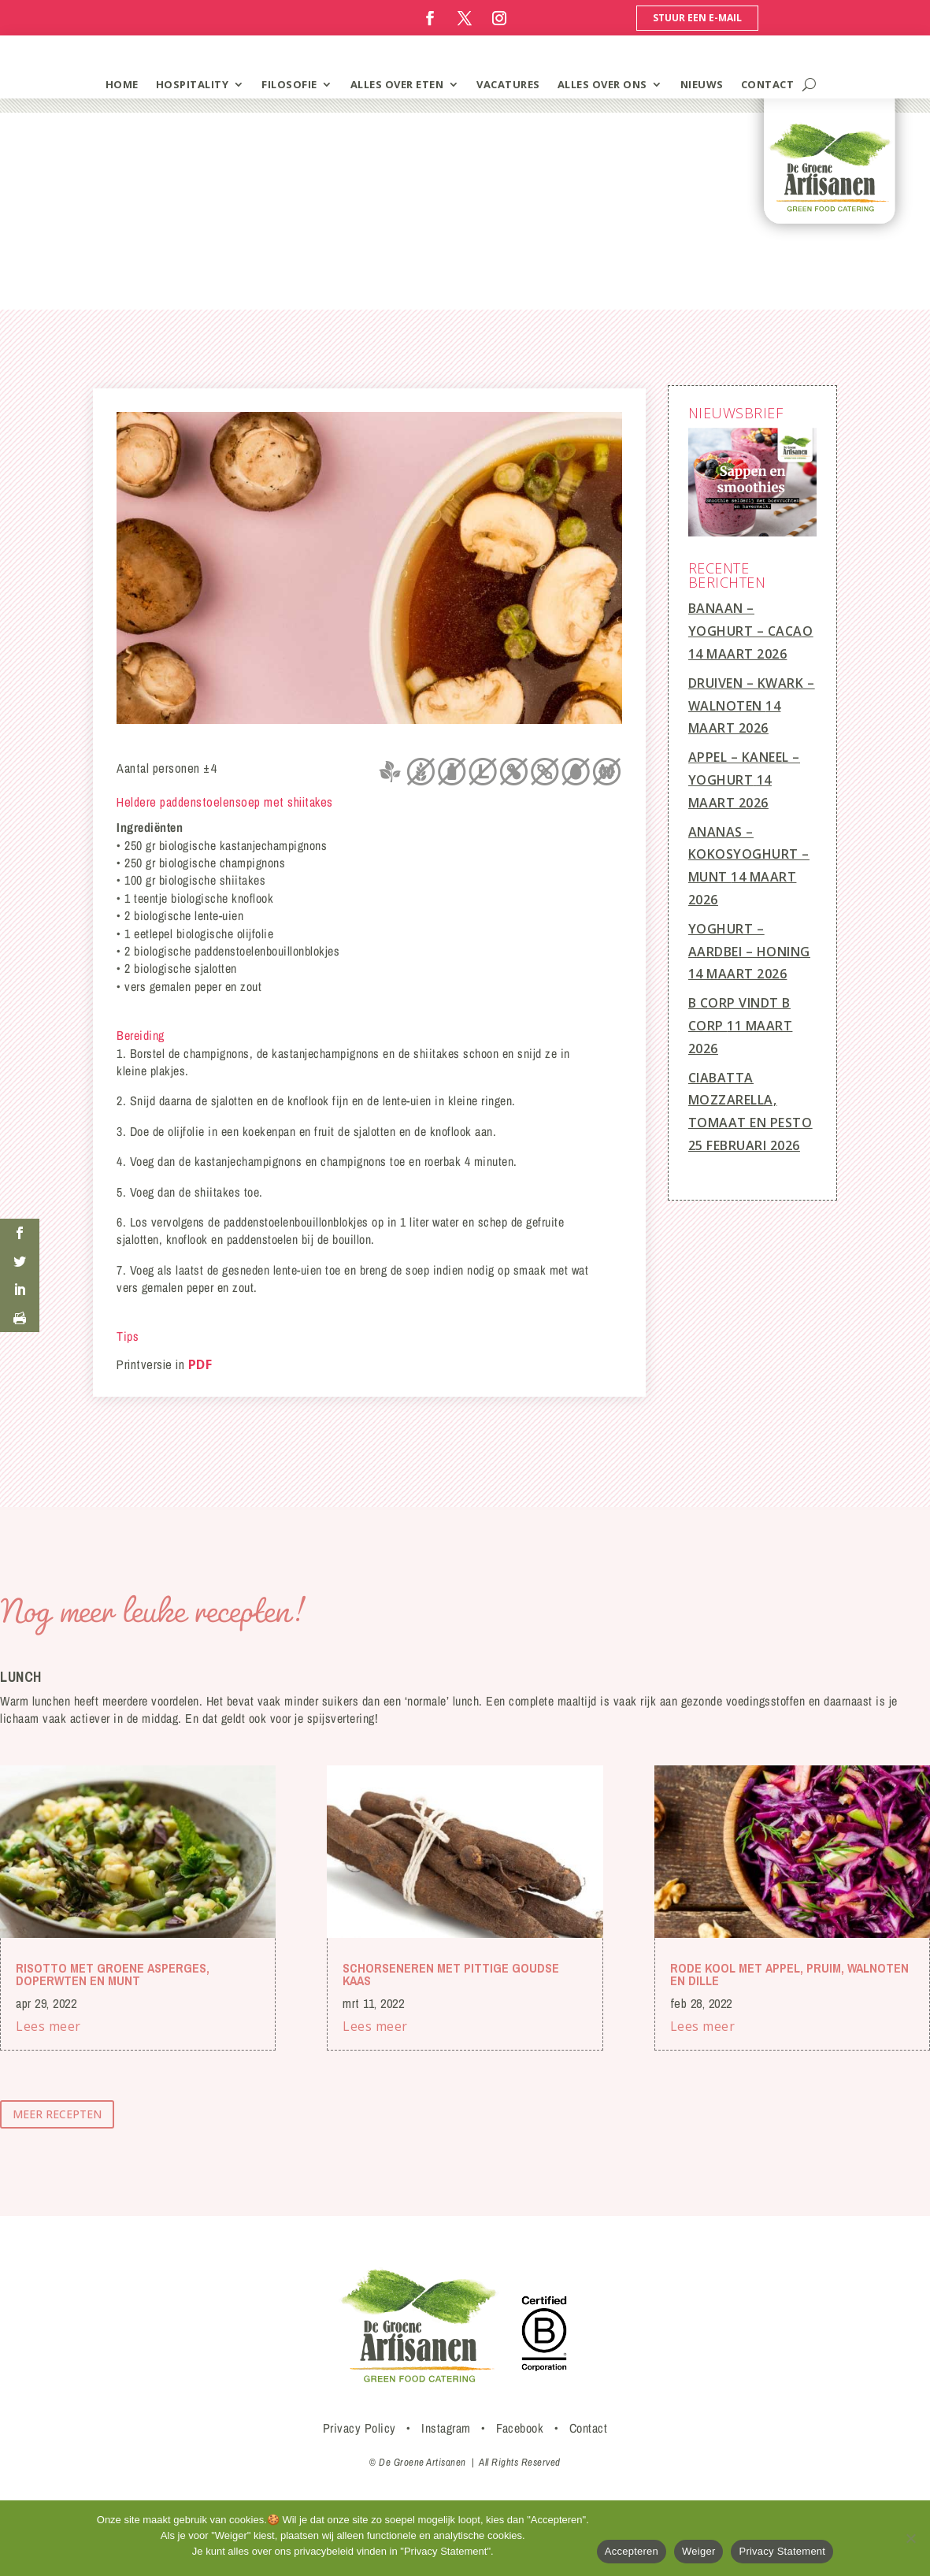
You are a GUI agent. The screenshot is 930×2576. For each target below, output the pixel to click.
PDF (200, 1364)
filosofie (289, 84)
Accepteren (631, 2551)
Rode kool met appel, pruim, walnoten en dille (789, 1974)
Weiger (698, 2551)
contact (768, 84)
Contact (588, 2428)
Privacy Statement (782, 2551)
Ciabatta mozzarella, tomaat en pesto (750, 1100)
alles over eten (397, 84)
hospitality (192, 84)
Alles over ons (602, 84)
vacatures (508, 84)
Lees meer (48, 2026)
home (122, 84)
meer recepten (57, 2113)
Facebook (519, 2428)
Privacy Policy (359, 2428)
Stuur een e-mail (697, 17)
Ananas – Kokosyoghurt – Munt (749, 854)
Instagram (446, 2428)
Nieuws (702, 84)
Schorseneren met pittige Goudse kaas (451, 1974)
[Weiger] (910, 2538)
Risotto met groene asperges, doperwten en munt (112, 1974)
